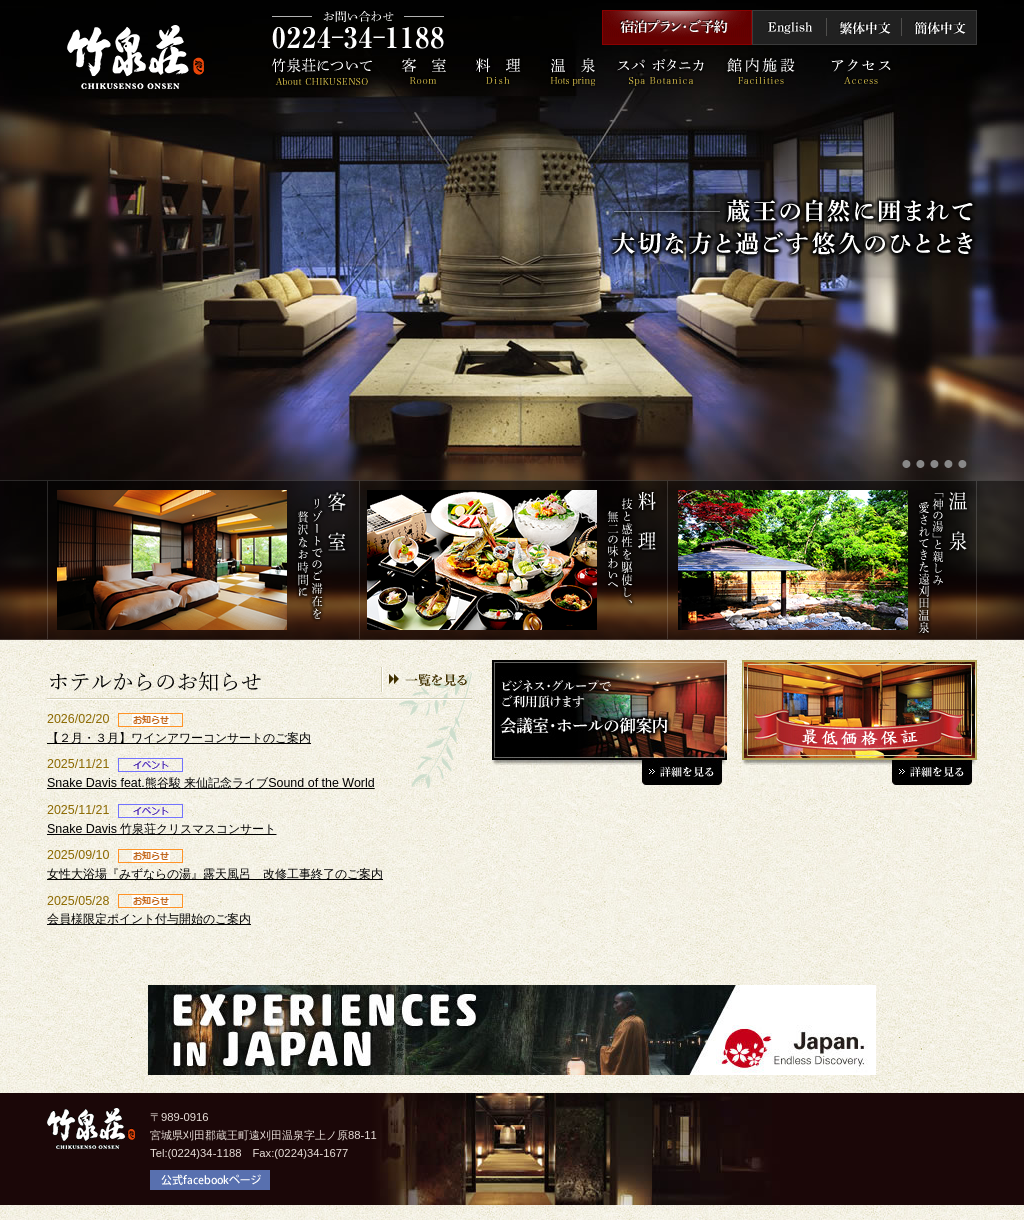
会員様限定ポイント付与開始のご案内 (149, 919)
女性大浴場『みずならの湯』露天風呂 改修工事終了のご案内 (215, 874)
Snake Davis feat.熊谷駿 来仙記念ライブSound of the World (211, 783)
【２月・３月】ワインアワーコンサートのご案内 (179, 738)
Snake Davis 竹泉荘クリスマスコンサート (161, 829)
